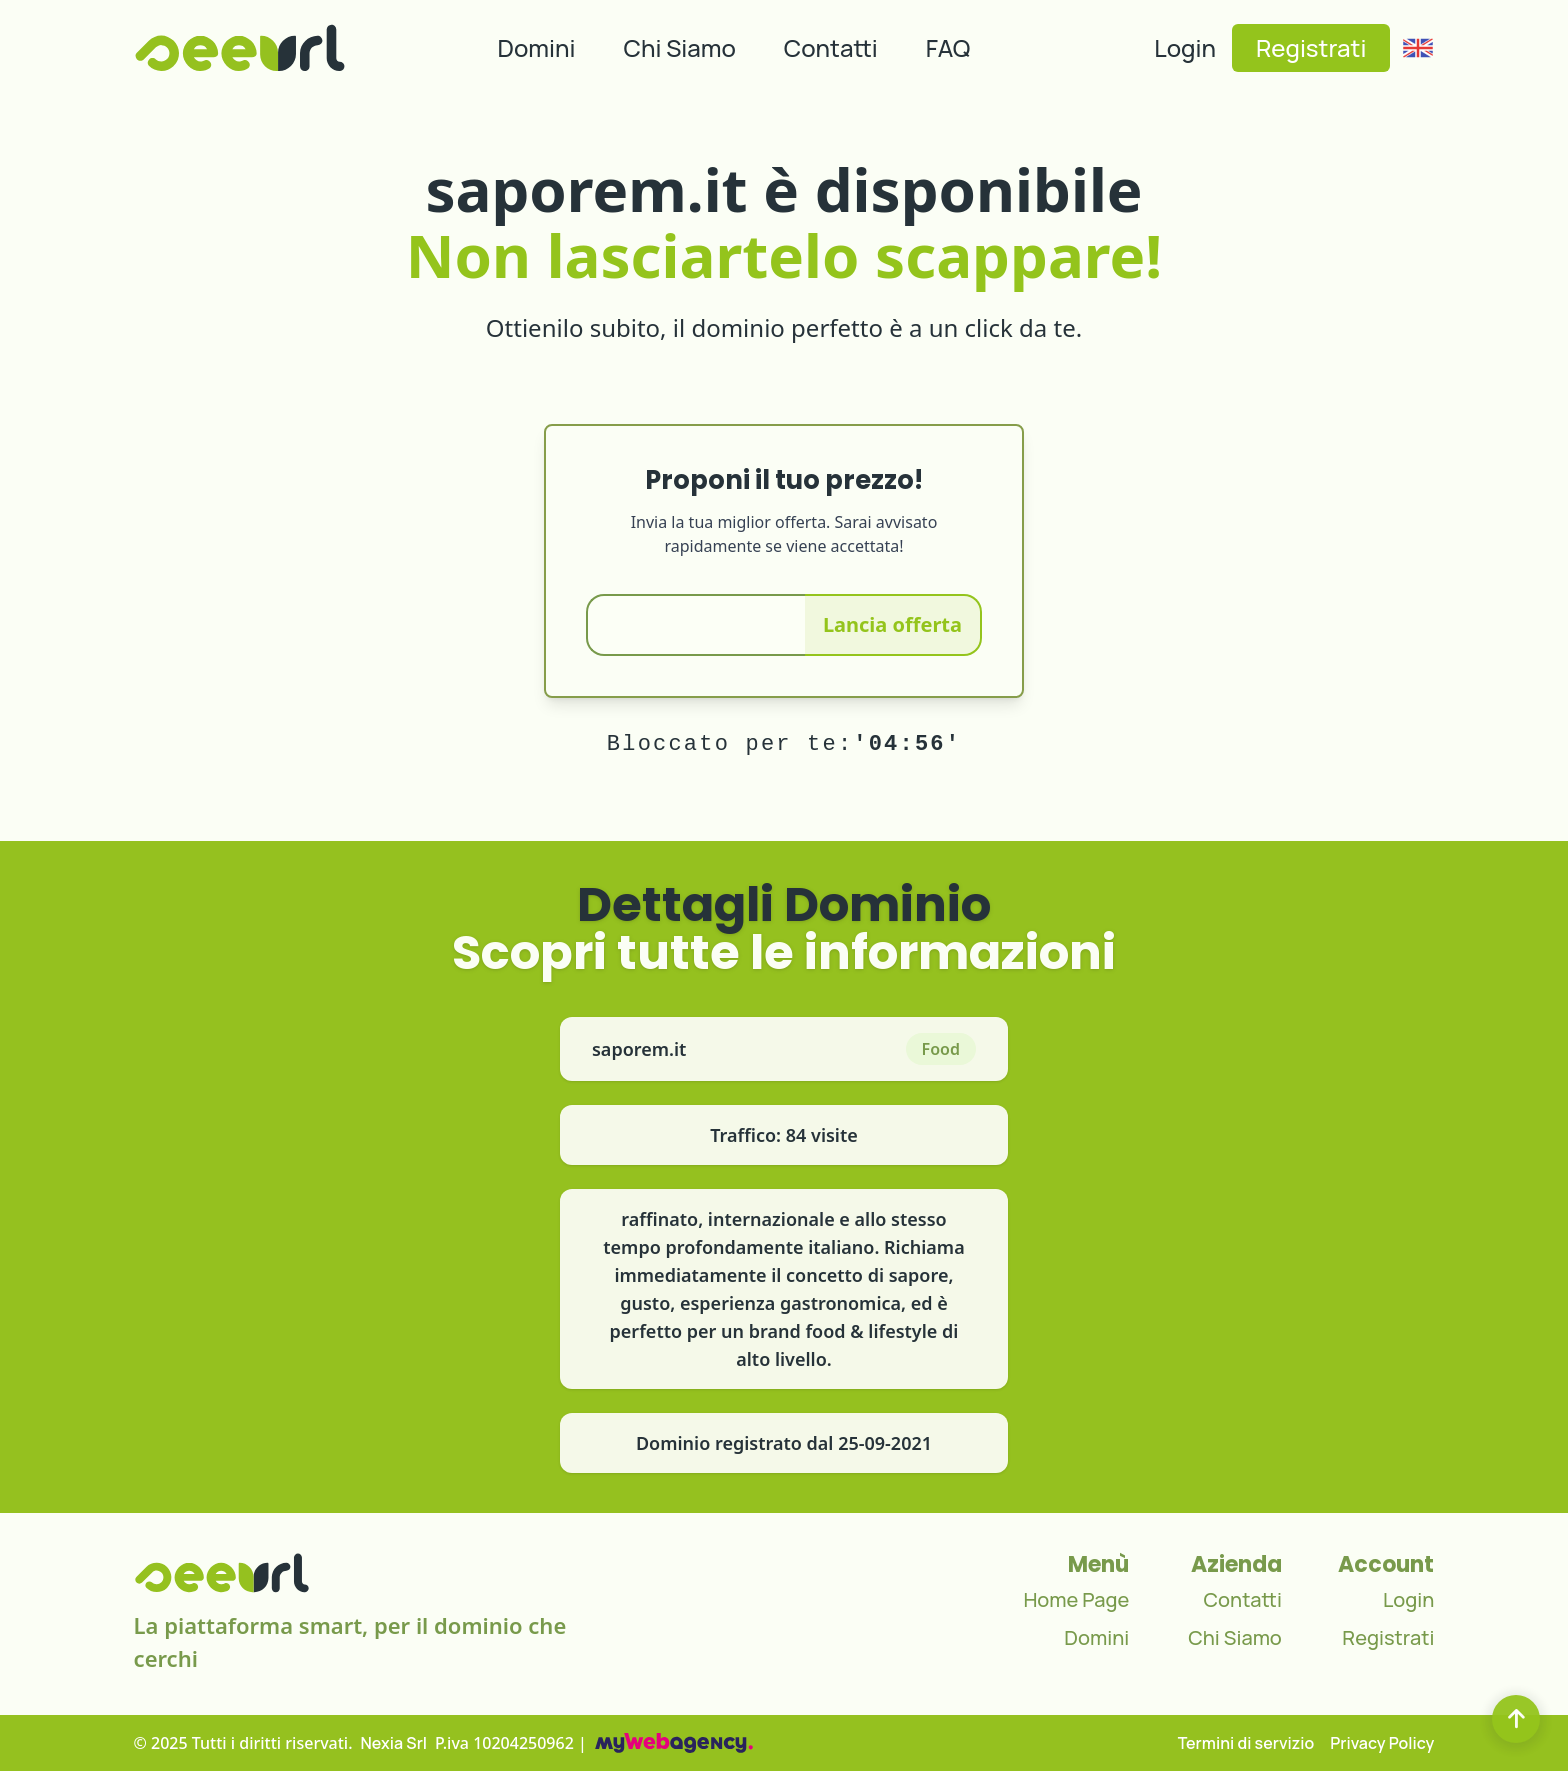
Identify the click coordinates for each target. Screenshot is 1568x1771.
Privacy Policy (1382, 1743)
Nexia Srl (394, 1743)
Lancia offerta (892, 624)
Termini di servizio (1246, 1743)
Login (1185, 48)
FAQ (948, 48)
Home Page (1076, 1599)
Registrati (1311, 47)
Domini (537, 48)
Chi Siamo (680, 48)
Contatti (831, 48)
